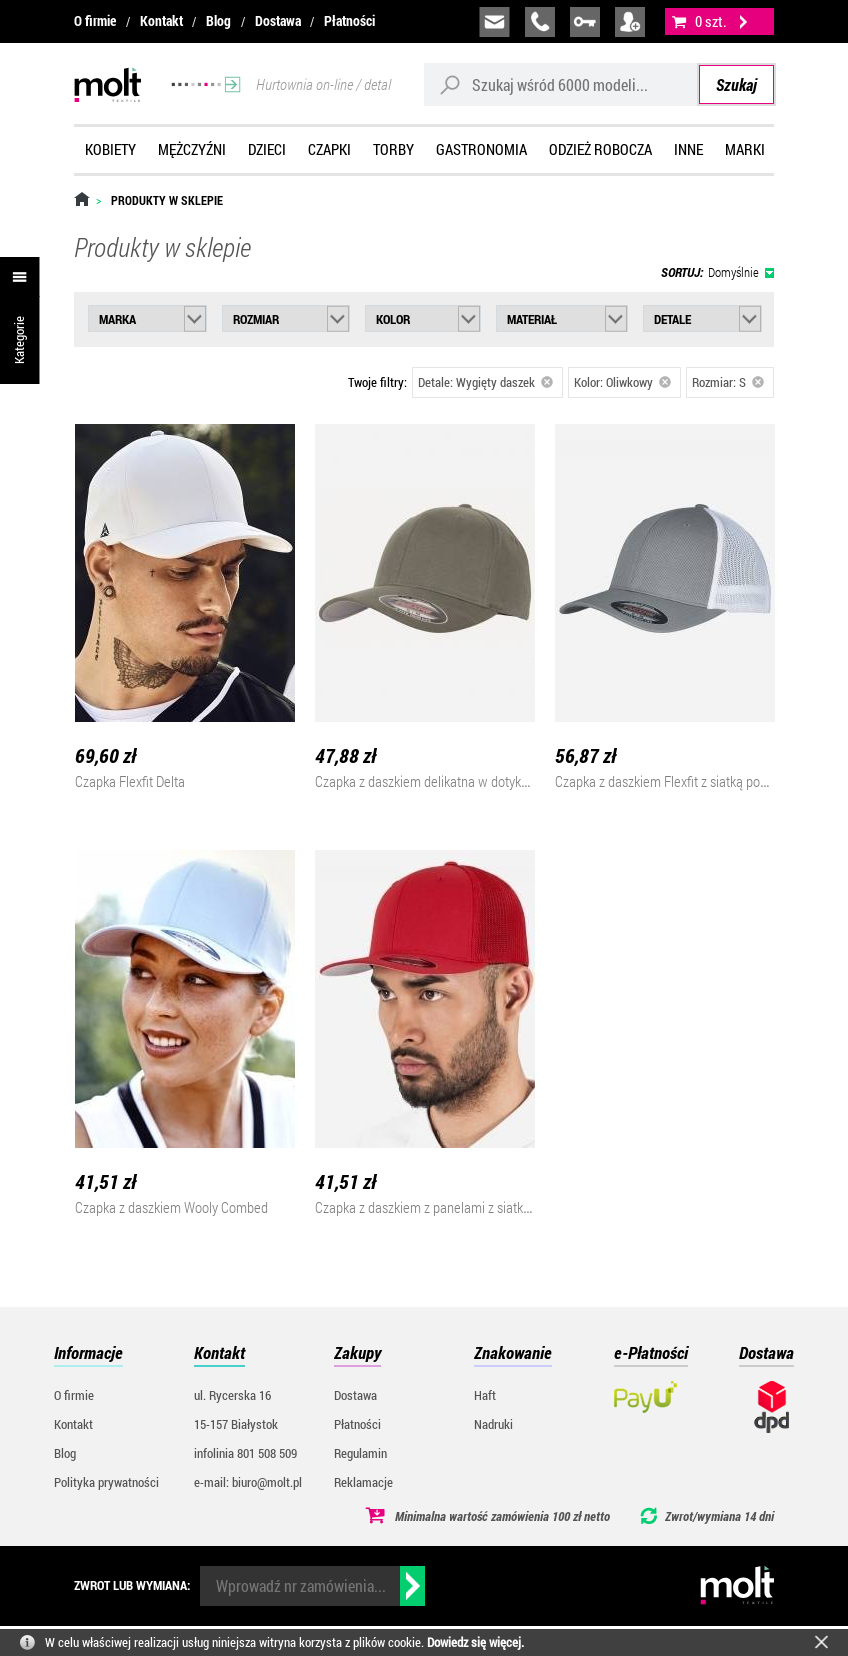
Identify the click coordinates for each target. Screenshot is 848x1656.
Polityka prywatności (106, 1482)
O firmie (95, 20)
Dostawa (278, 20)
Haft (485, 1395)
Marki (745, 149)
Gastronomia (481, 149)
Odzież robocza (600, 149)
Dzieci (267, 149)
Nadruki (493, 1424)
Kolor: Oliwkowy (622, 382)
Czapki (329, 149)
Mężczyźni (192, 149)
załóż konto (630, 22)
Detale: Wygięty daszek (485, 382)
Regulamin (360, 1453)
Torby (393, 149)
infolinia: (540, 22)
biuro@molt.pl (494, 22)
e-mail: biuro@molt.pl (248, 1482)
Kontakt (161, 20)
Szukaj (736, 84)
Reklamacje (363, 1482)
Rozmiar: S (728, 382)
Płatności (349, 20)
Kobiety (110, 149)
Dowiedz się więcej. (475, 1642)
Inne (688, 149)
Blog (218, 20)
